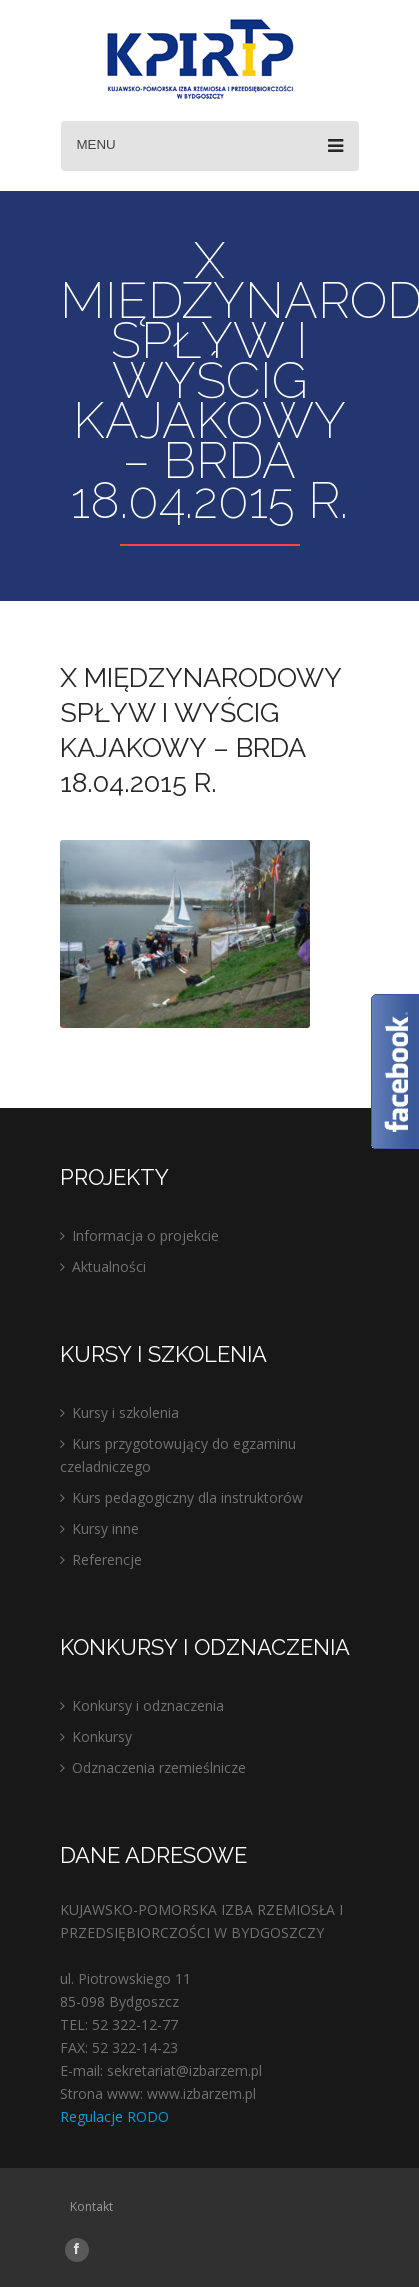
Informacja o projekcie (145, 1235)
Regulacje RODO (114, 2116)
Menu (210, 146)
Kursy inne (105, 1528)
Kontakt (91, 2206)
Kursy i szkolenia (125, 1412)
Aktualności (109, 1266)
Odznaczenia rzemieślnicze (159, 1767)
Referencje (107, 1559)
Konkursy (102, 1736)
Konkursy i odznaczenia (148, 1705)
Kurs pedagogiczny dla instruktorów (187, 1497)
